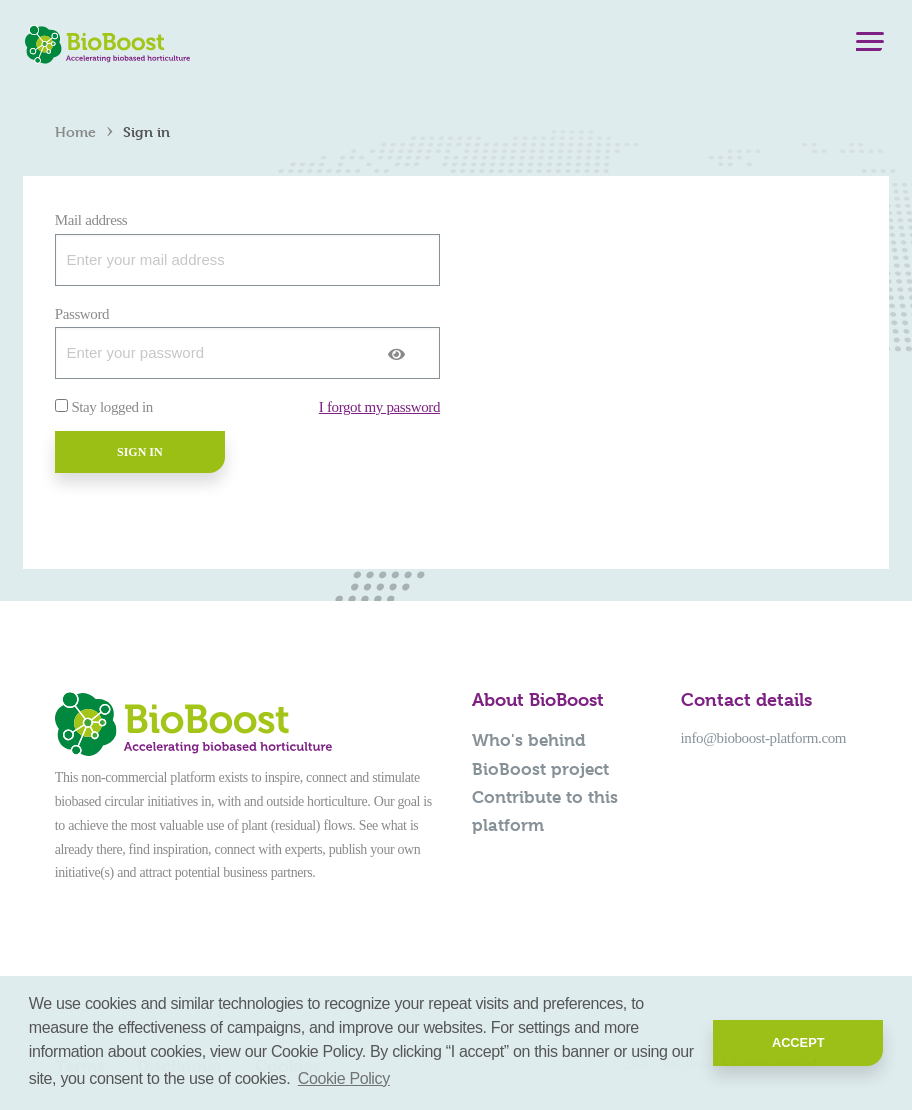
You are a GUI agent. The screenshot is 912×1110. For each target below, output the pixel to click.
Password (82, 314)
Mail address (91, 220)
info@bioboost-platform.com (763, 738)
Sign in (140, 452)
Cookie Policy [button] (344, 1078)
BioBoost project (540, 769)
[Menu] (870, 46)
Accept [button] (798, 1042)
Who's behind (529, 740)
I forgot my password (379, 407)
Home (75, 131)
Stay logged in (112, 407)
